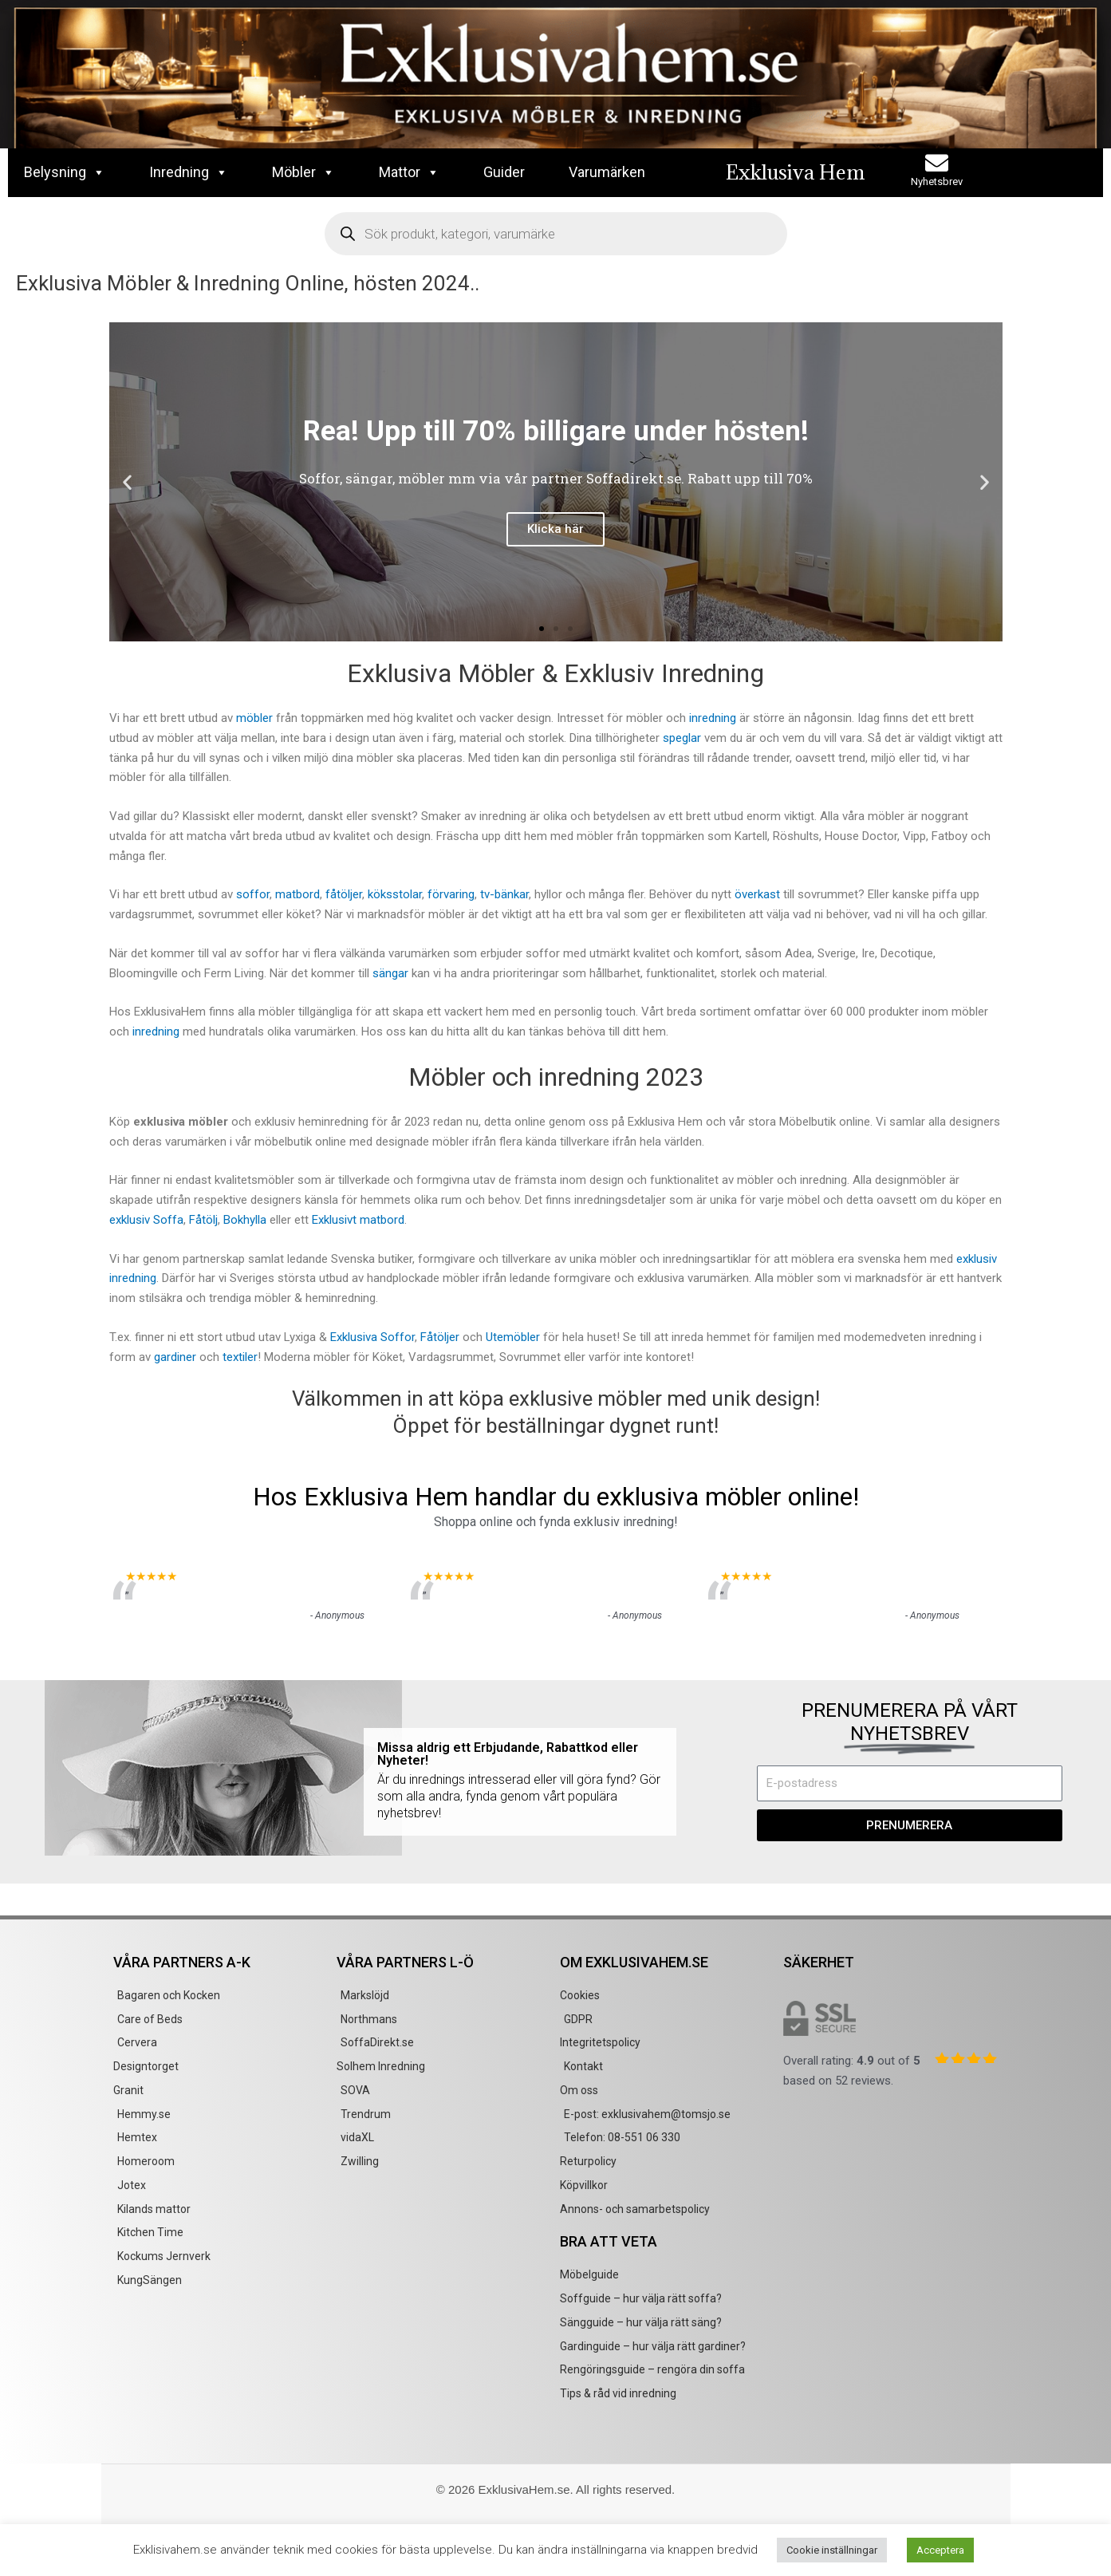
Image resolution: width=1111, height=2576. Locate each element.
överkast (757, 894)
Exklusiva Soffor (372, 1337)
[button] (127, 482)
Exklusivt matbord (358, 1220)
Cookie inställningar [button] (831, 2550)
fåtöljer (343, 894)
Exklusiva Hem (795, 172)
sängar (390, 973)
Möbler (303, 172)
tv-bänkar (504, 894)
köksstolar (395, 894)
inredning (712, 718)
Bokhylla (244, 1220)
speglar (682, 738)
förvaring (451, 894)
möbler (254, 718)
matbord (297, 894)
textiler (240, 1357)
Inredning (188, 172)
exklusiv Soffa (146, 1220)
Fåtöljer (439, 1337)
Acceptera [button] (940, 2550)
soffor (253, 894)
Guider (504, 172)
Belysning (64, 172)
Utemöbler (514, 1337)
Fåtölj (203, 1220)
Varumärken (607, 172)
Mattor (409, 172)
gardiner (175, 1357)
